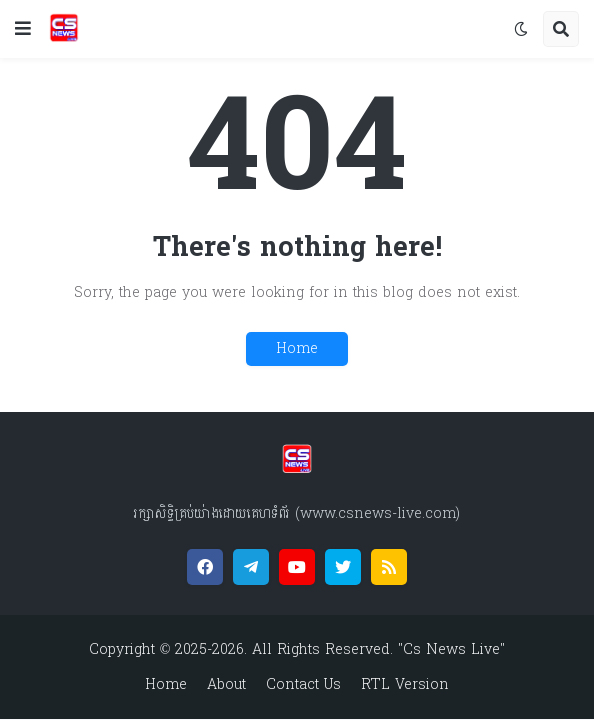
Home (297, 348)
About (226, 685)
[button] (23, 29)
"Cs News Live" (449, 649)
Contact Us (303, 685)
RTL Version (405, 685)
